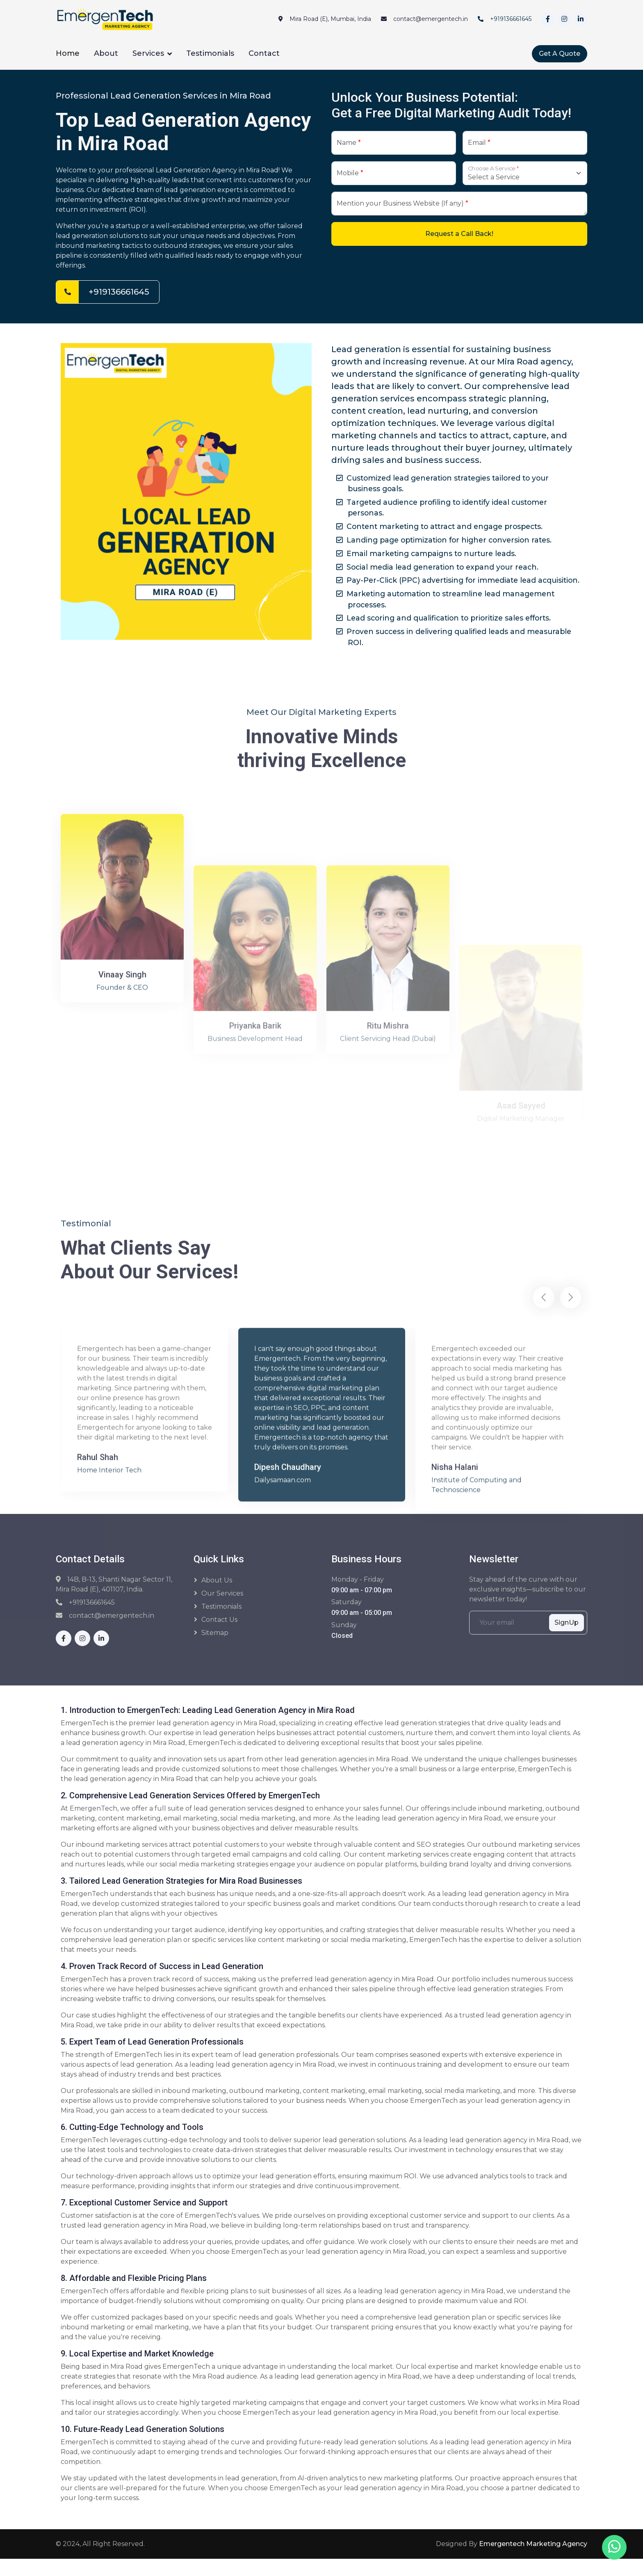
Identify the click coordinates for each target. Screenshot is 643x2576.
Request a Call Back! (459, 234)
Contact (264, 53)
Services (148, 53)
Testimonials (210, 53)
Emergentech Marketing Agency (533, 2561)
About (106, 53)
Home (68, 53)
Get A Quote (559, 53)
